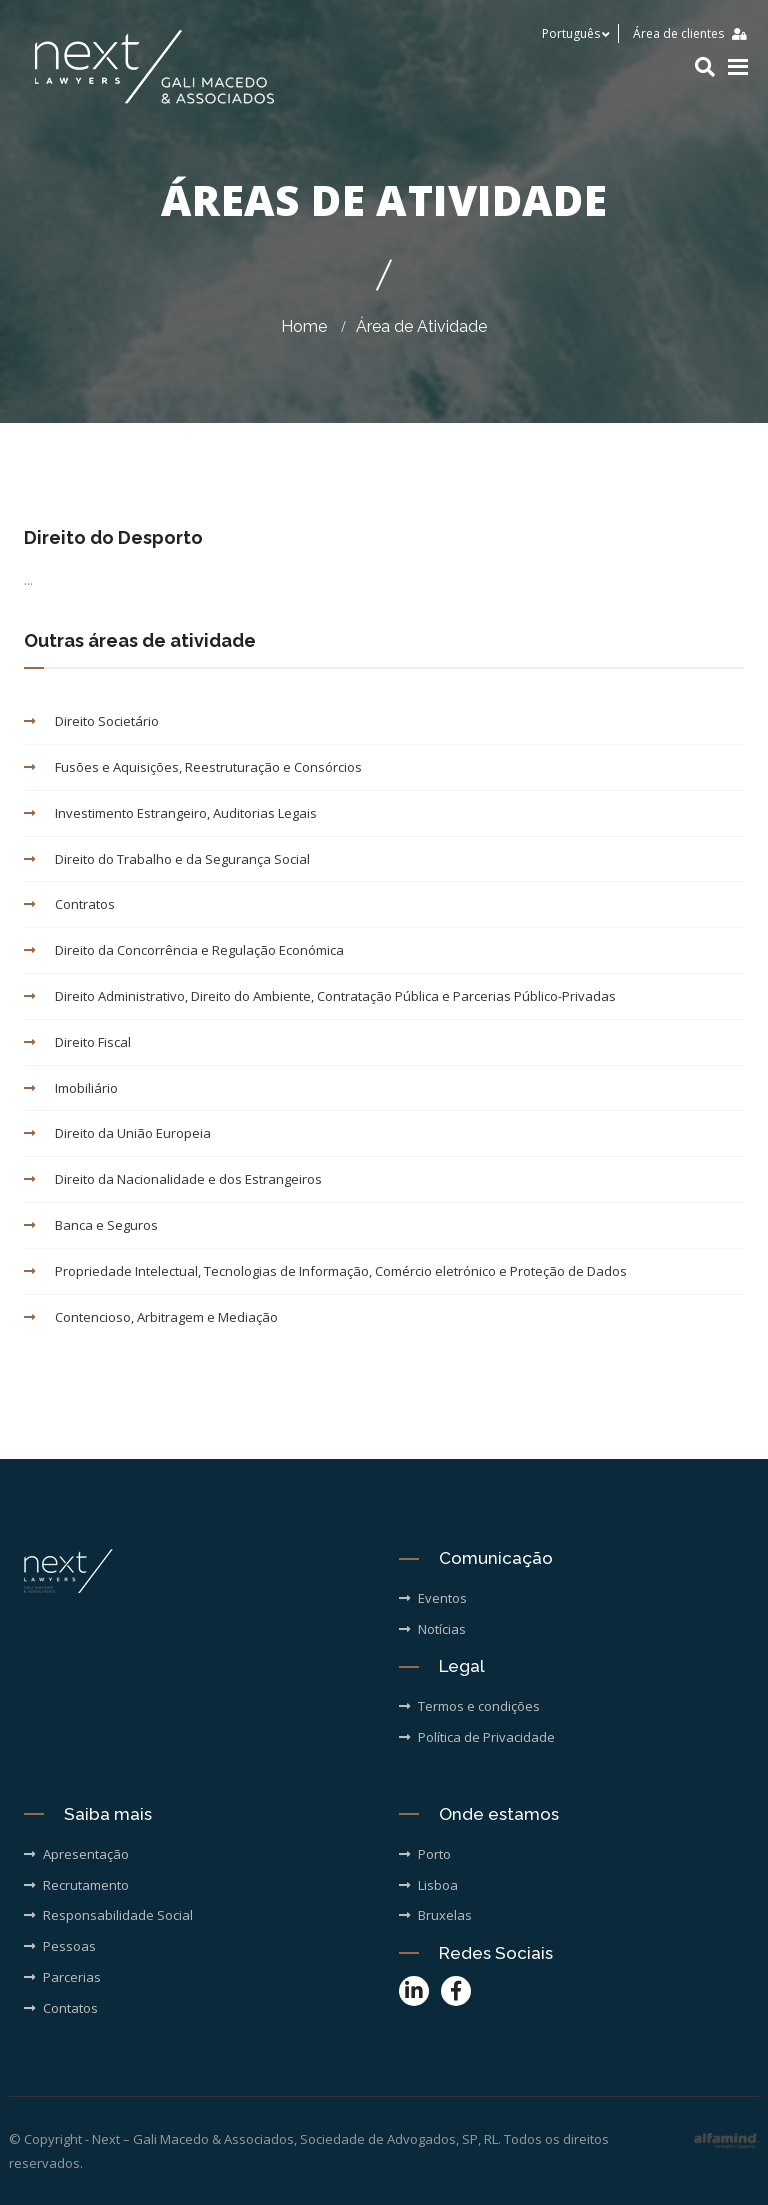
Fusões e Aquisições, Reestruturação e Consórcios (193, 767)
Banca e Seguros (91, 1225)
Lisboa (428, 1885)
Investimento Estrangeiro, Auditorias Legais (170, 813)
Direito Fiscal (77, 1042)
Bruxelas (435, 1915)
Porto (425, 1854)
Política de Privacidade (477, 1737)
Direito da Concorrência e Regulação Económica (184, 950)
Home (304, 326)
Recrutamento (76, 1885)
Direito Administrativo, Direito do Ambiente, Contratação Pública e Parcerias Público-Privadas (320, 996)
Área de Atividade (421, 326)
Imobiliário (71, 1088)
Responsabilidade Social (108, 1915)
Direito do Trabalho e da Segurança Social (167, 859)
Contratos (69, 904)
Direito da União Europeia (117, 1133)
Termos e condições (469, 1706)
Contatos (61, 2008)
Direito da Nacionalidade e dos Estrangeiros (173, 1179)
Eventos (433, 1598)
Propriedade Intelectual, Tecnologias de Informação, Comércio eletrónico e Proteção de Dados (325, 1271)
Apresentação (76, 1854)
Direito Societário (91, 721)
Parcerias (62, 1977)
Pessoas (60, 1946)
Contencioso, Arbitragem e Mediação (151, 1317)
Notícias (432, 1629)
